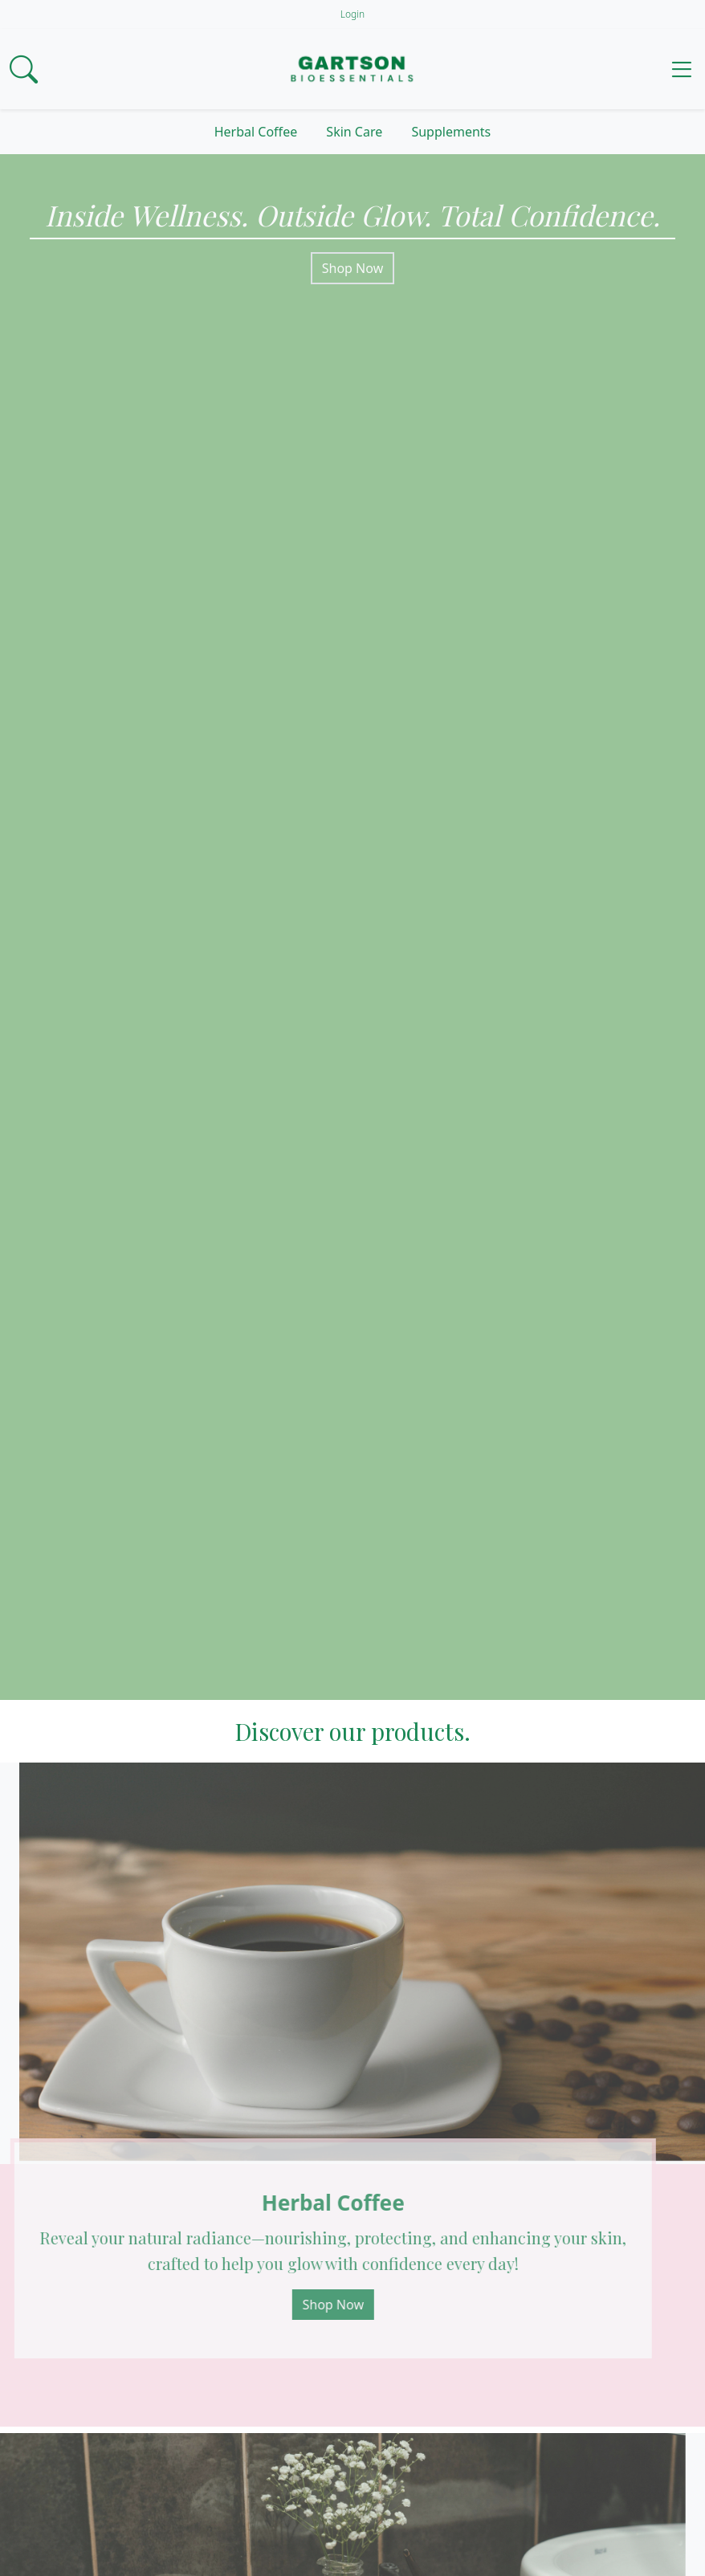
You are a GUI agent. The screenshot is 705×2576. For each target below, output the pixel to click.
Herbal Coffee (255, 132)
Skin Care (354, 132)
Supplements (451, 132)
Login (352, 14)
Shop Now (352, 268)
